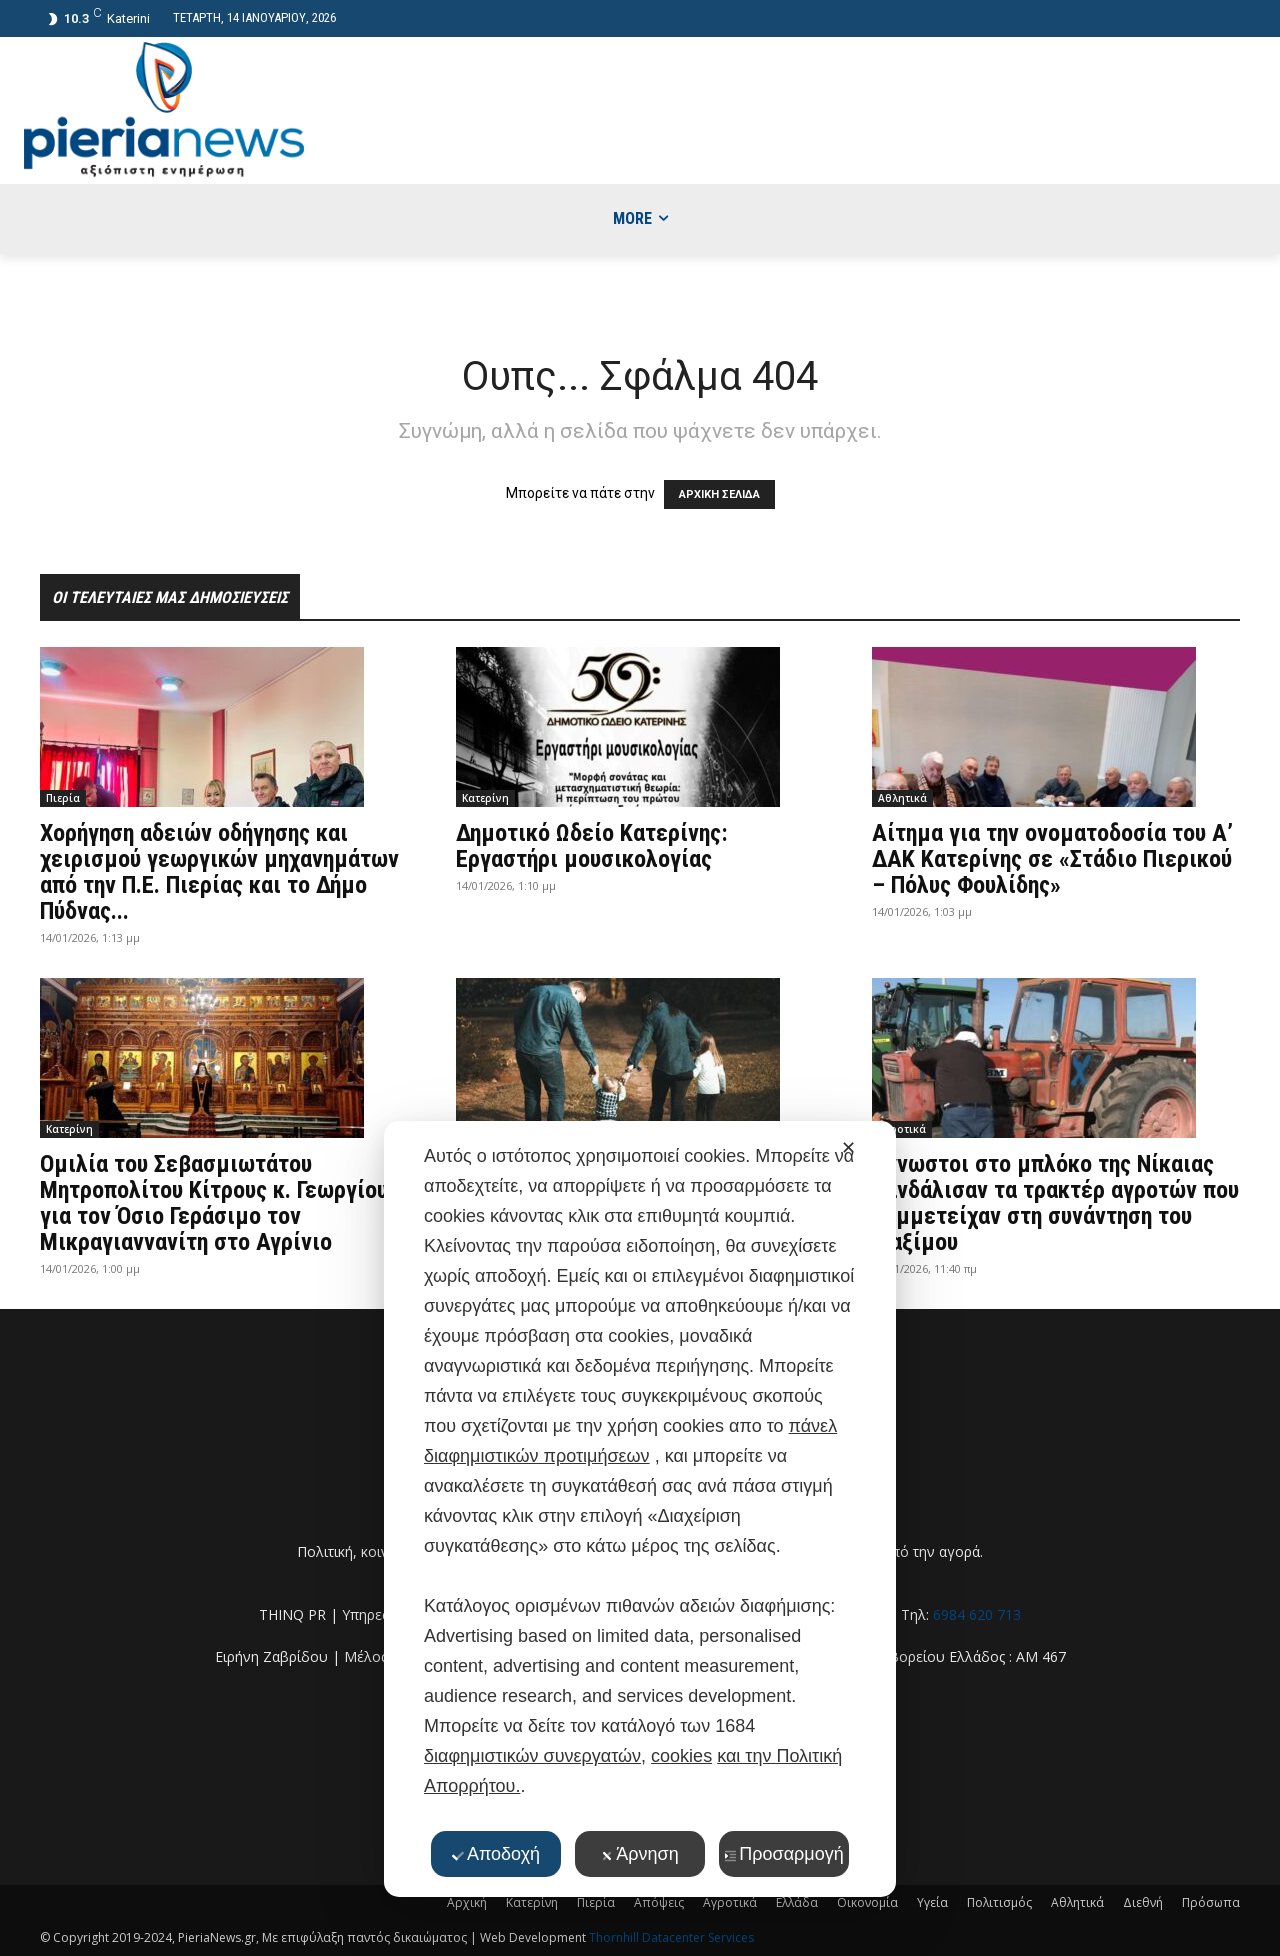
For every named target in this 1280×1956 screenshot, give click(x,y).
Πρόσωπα (1211, 1902)
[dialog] (640, 1509)
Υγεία (932, 1902)
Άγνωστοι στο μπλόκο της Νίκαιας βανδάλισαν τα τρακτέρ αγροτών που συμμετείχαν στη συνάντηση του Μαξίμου (1055, 1203)
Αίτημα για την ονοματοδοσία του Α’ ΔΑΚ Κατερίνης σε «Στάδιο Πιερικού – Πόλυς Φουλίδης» (1052, 859)
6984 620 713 (977, 1614)
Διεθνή (1143, 1902)
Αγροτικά (902, 1129)
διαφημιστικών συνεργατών (532, 1756)
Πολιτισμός (999, 1902)
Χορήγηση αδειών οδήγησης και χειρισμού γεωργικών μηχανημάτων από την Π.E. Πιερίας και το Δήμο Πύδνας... (219, 872)
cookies (681, 1756)
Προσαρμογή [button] (783, 1854)
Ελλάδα (797, 1902)
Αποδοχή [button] (496, 1854)
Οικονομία (867, 1902)
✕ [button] (848, 1148)
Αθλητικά (902, 798)
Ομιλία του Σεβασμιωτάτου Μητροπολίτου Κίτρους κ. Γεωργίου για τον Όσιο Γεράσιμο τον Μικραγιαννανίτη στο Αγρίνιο (214, 1203)
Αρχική (467, 1902)
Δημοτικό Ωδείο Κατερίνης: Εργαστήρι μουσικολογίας (592, 846)
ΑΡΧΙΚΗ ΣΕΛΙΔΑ (719, 494)
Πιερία (63, 798)
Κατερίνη (485, 798)
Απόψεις (659, 1902)
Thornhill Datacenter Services (671, 1937)
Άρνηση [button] (639, 1854)
